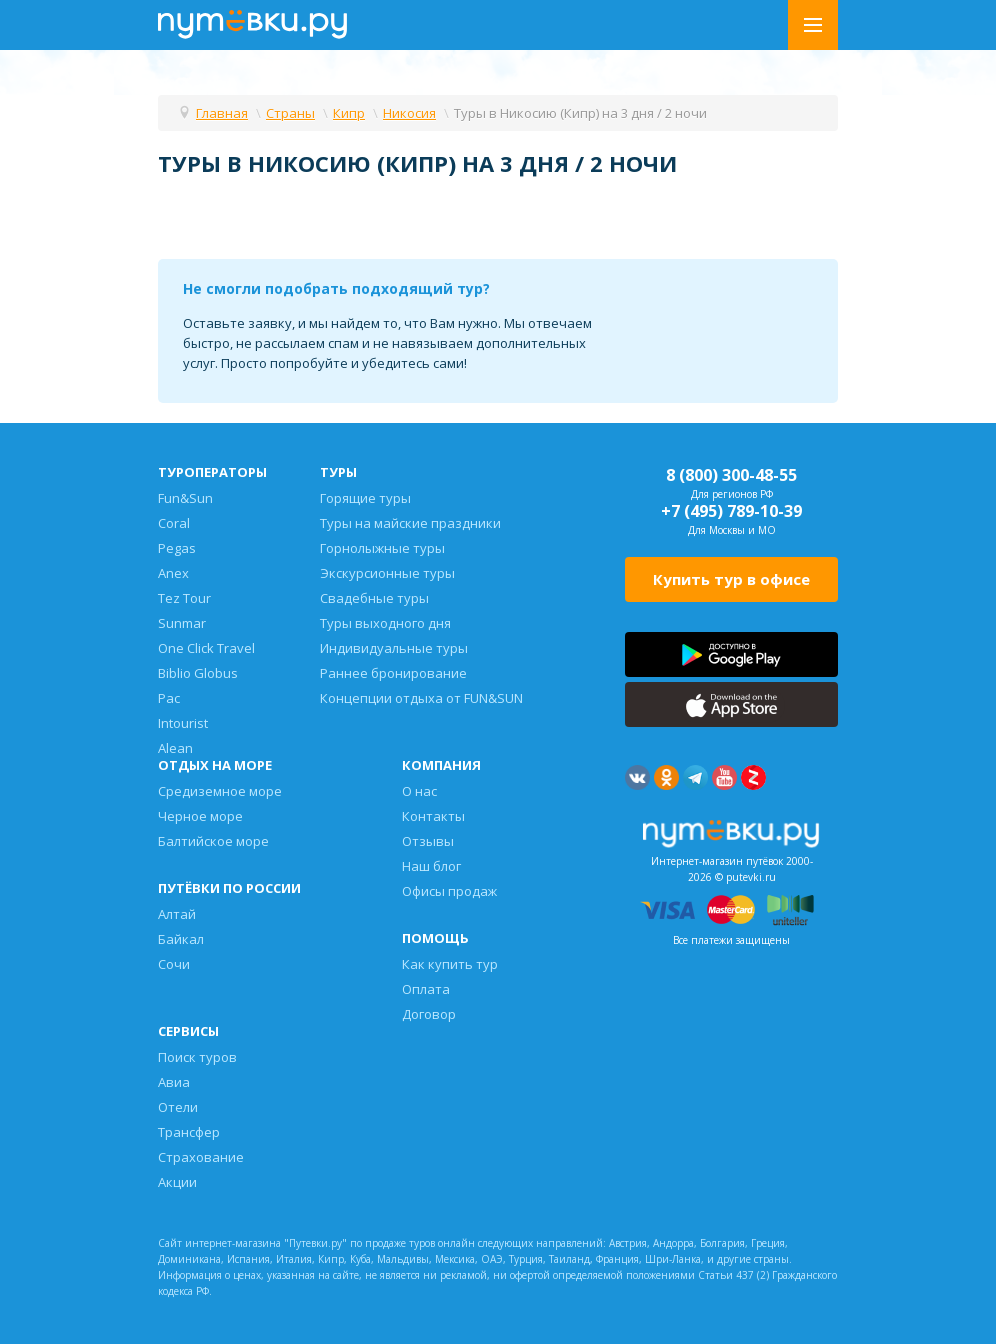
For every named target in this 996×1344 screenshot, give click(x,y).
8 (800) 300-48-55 (731, 475)
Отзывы (428, 841)
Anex (173, 573)
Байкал (181, 939)
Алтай (177, 914)
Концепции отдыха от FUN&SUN (421, 698)
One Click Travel (206, 648)
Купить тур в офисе (731, 579)
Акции (177, 1182)
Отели (178, 1107)
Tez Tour (184, 598)
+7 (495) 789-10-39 (731, 511)
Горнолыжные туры (382, 548)
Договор (429, 1014)
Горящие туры (365, 498)
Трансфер (189, 1132)
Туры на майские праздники (410, 523)
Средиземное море (220, 791)
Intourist (183, 723)
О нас (419, 791)
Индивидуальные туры (394, 648)
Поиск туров (197, 1057)
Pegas (177, 548)
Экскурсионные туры (387, 573)
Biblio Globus (198, 673)
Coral (174, 523)
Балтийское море (213, 841)
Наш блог (431, 866)
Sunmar (182, 623)
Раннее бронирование (393, 673)
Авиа (174, 1082)
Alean (175, 748)
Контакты (433, 816)
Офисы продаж (449, 891)
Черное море (200, 816)
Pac (169, 698)
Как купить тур (450, 964)
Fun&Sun (185, 498)
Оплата (426, 989)
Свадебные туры (374, 598)
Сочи (174, 964)
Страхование (201, 1157)
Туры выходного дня (385, 623)
